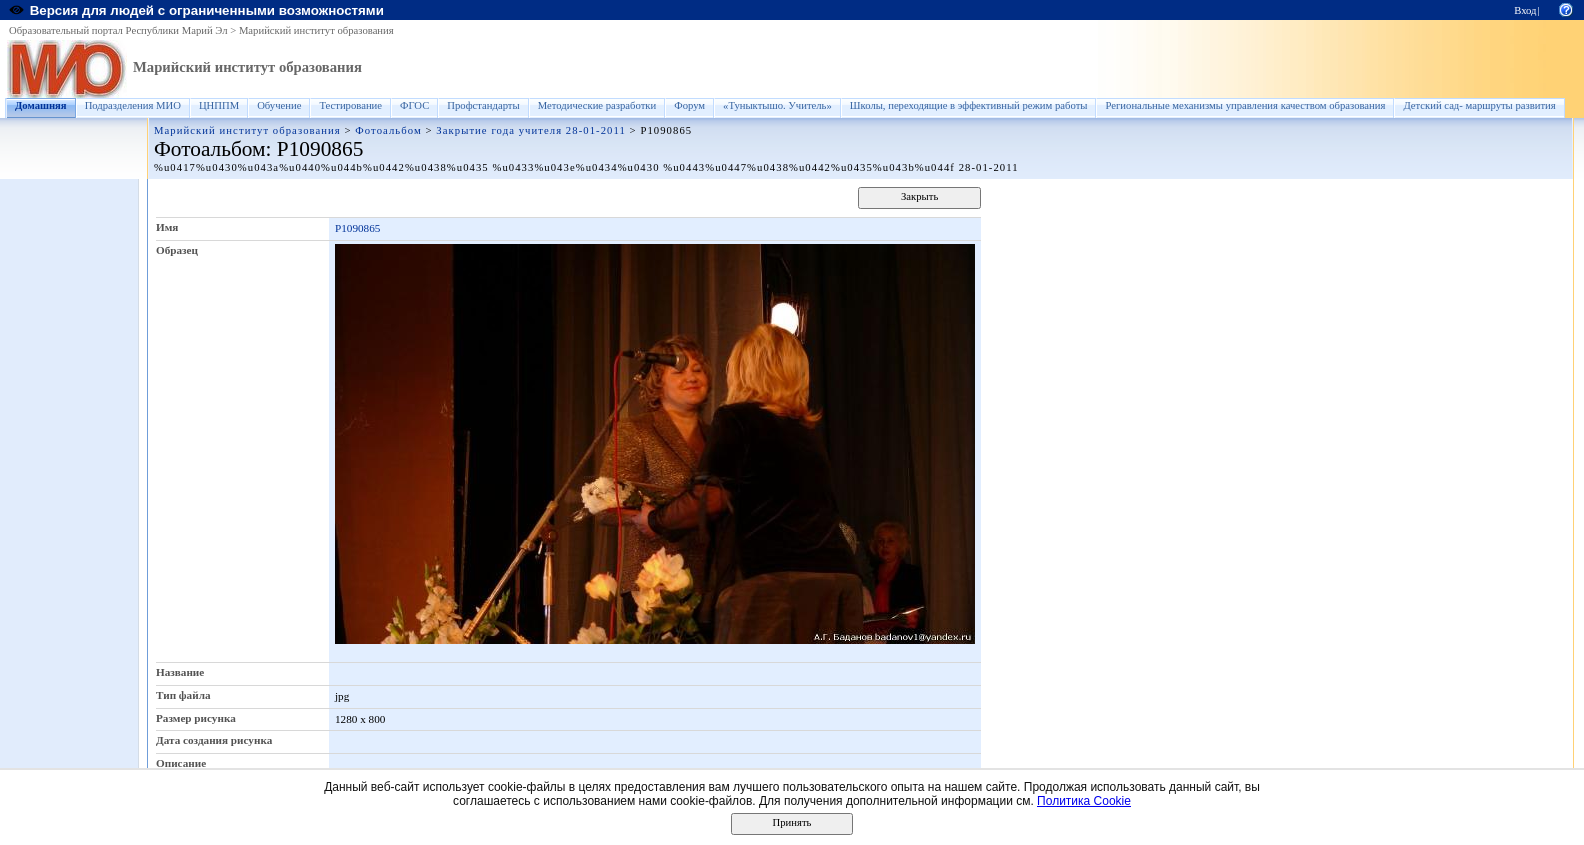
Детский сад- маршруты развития (1479, 105)
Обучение (279, 105)
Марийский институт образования (316, 30)
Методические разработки (597, 105)
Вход (1525, 10)
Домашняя (41, 105)
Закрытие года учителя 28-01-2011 (531, 130)
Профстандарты (483, 105)
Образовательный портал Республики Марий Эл (118, 30)
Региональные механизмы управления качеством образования (1245, 105)
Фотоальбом (388, 130)
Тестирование (350, 105)
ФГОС (414, 105)
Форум (689, 105)
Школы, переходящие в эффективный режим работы (969, 105)
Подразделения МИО (133, 105)
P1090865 (357, 228)
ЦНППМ (219, 105)
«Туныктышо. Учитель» (777, 105)
